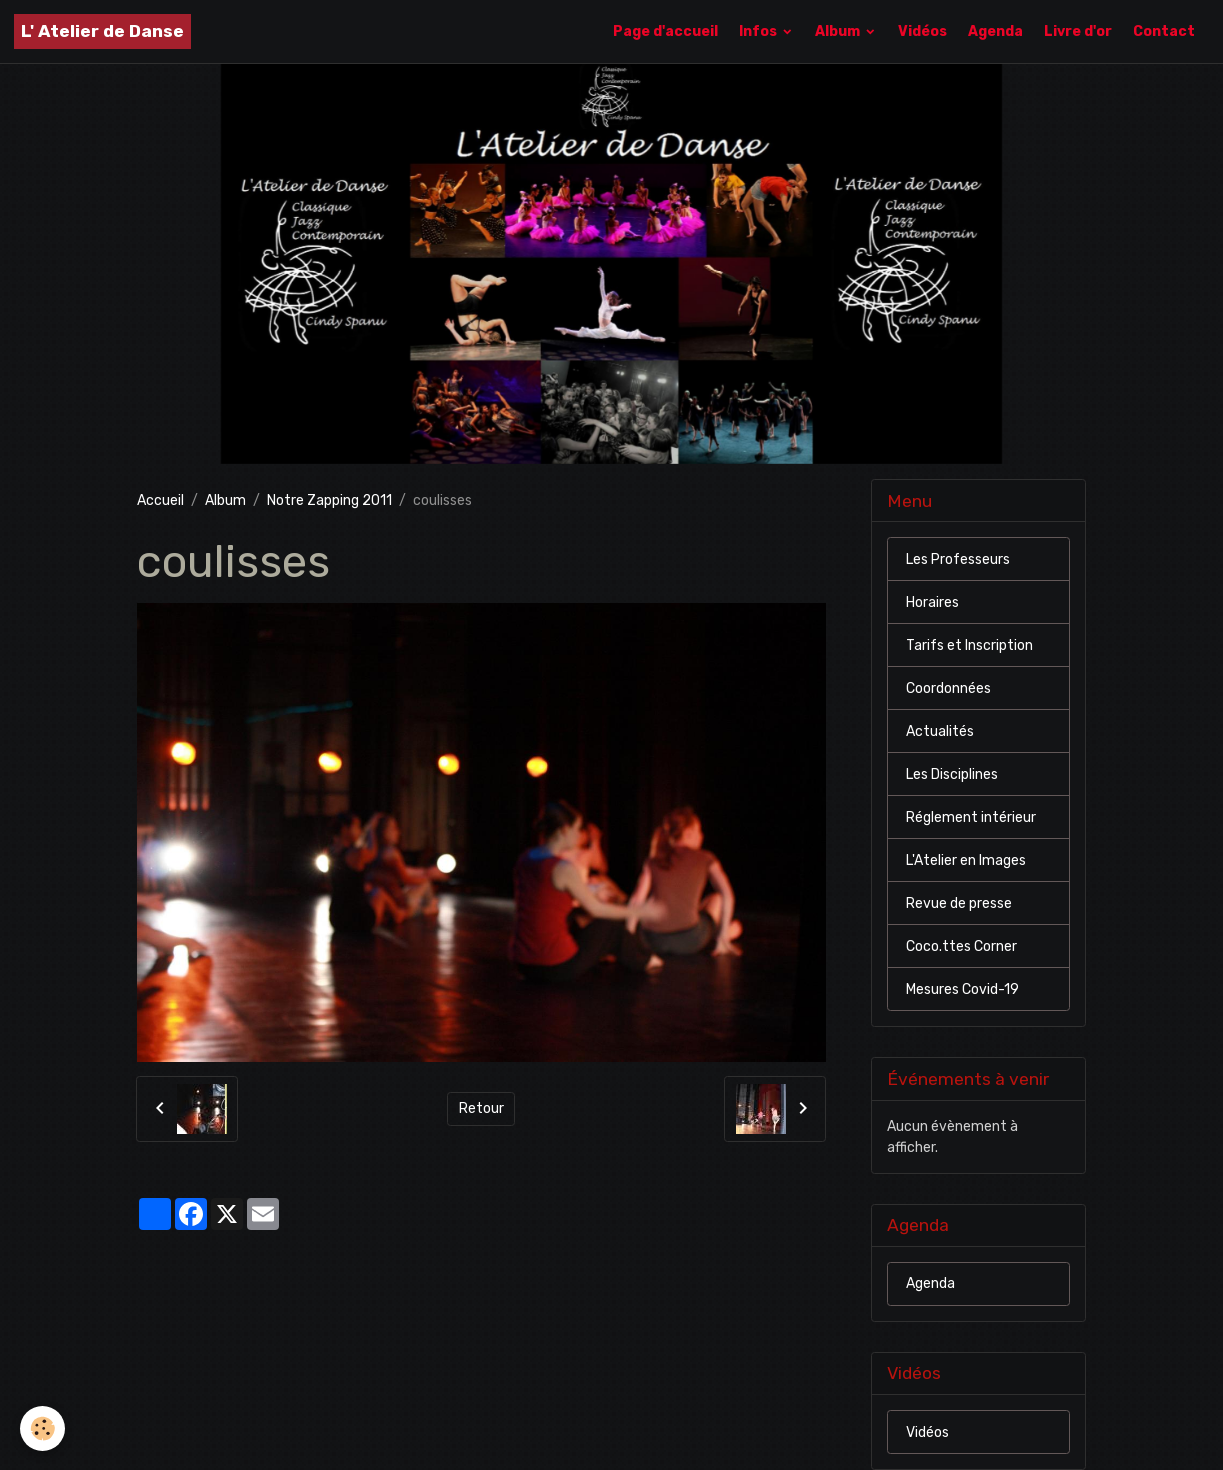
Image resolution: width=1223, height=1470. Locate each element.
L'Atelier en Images (966, 860)
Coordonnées (948, 688)
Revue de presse (959, 903)
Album (839, 31)
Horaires (932, 602)
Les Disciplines (952, 774)
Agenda (995, 31)
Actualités (940, 731)
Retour (481, 1108)
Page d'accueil (665, 31)
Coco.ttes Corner (961, 946)
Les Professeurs (958, 559)
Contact (1164, 31)
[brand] (102, 31)
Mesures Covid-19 (962, 989)
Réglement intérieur (971, 817)
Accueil (160, 500)
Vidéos (922, 31)
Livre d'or (1078, 31)
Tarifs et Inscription (969, 645)
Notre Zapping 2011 (329, 500)
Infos (759, 31)
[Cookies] (42, 1428)
